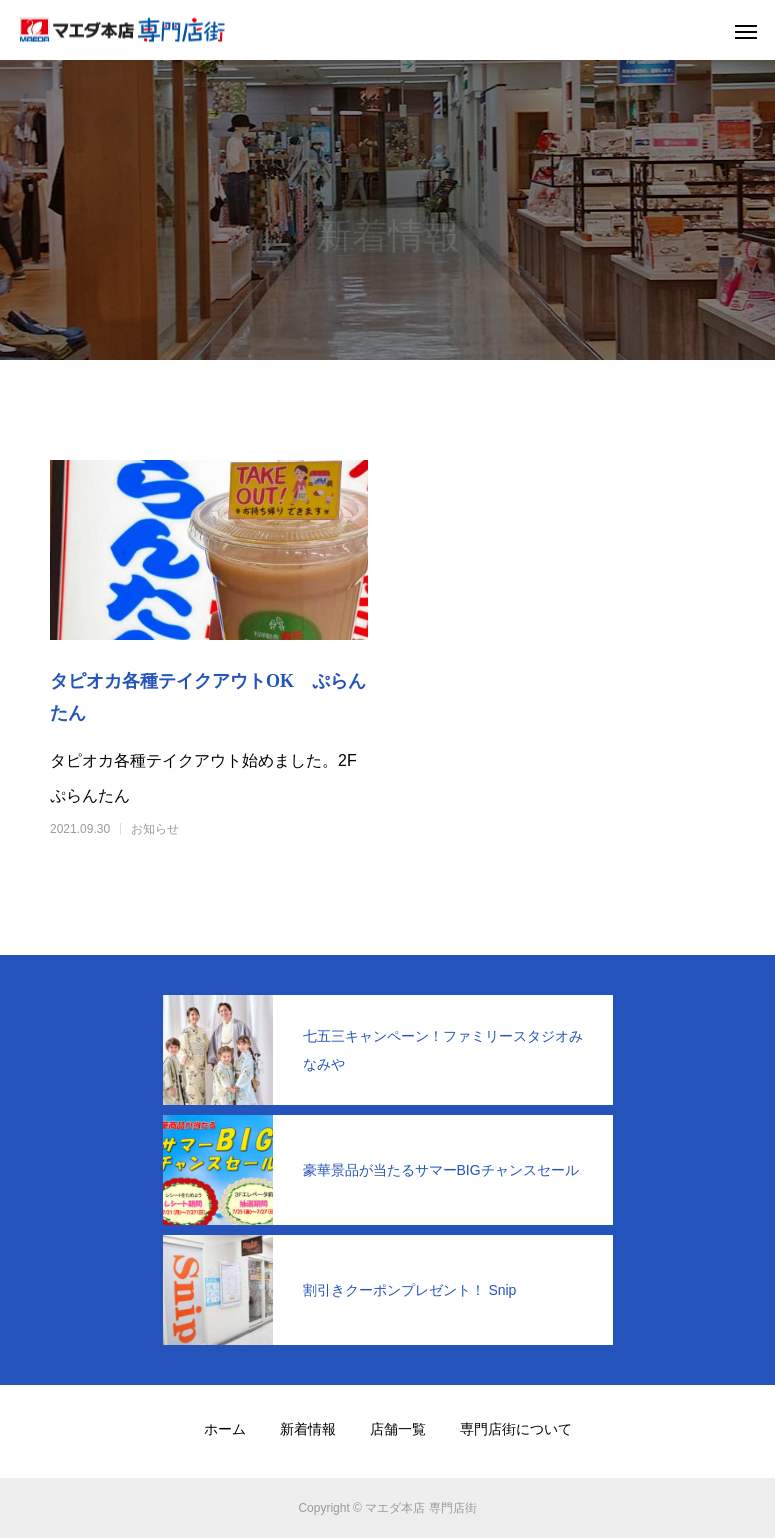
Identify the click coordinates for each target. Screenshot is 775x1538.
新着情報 (308, 1429)
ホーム (225, 1429)
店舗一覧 (398, 1429)
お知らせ (155, 829)
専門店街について (516, 1429)
